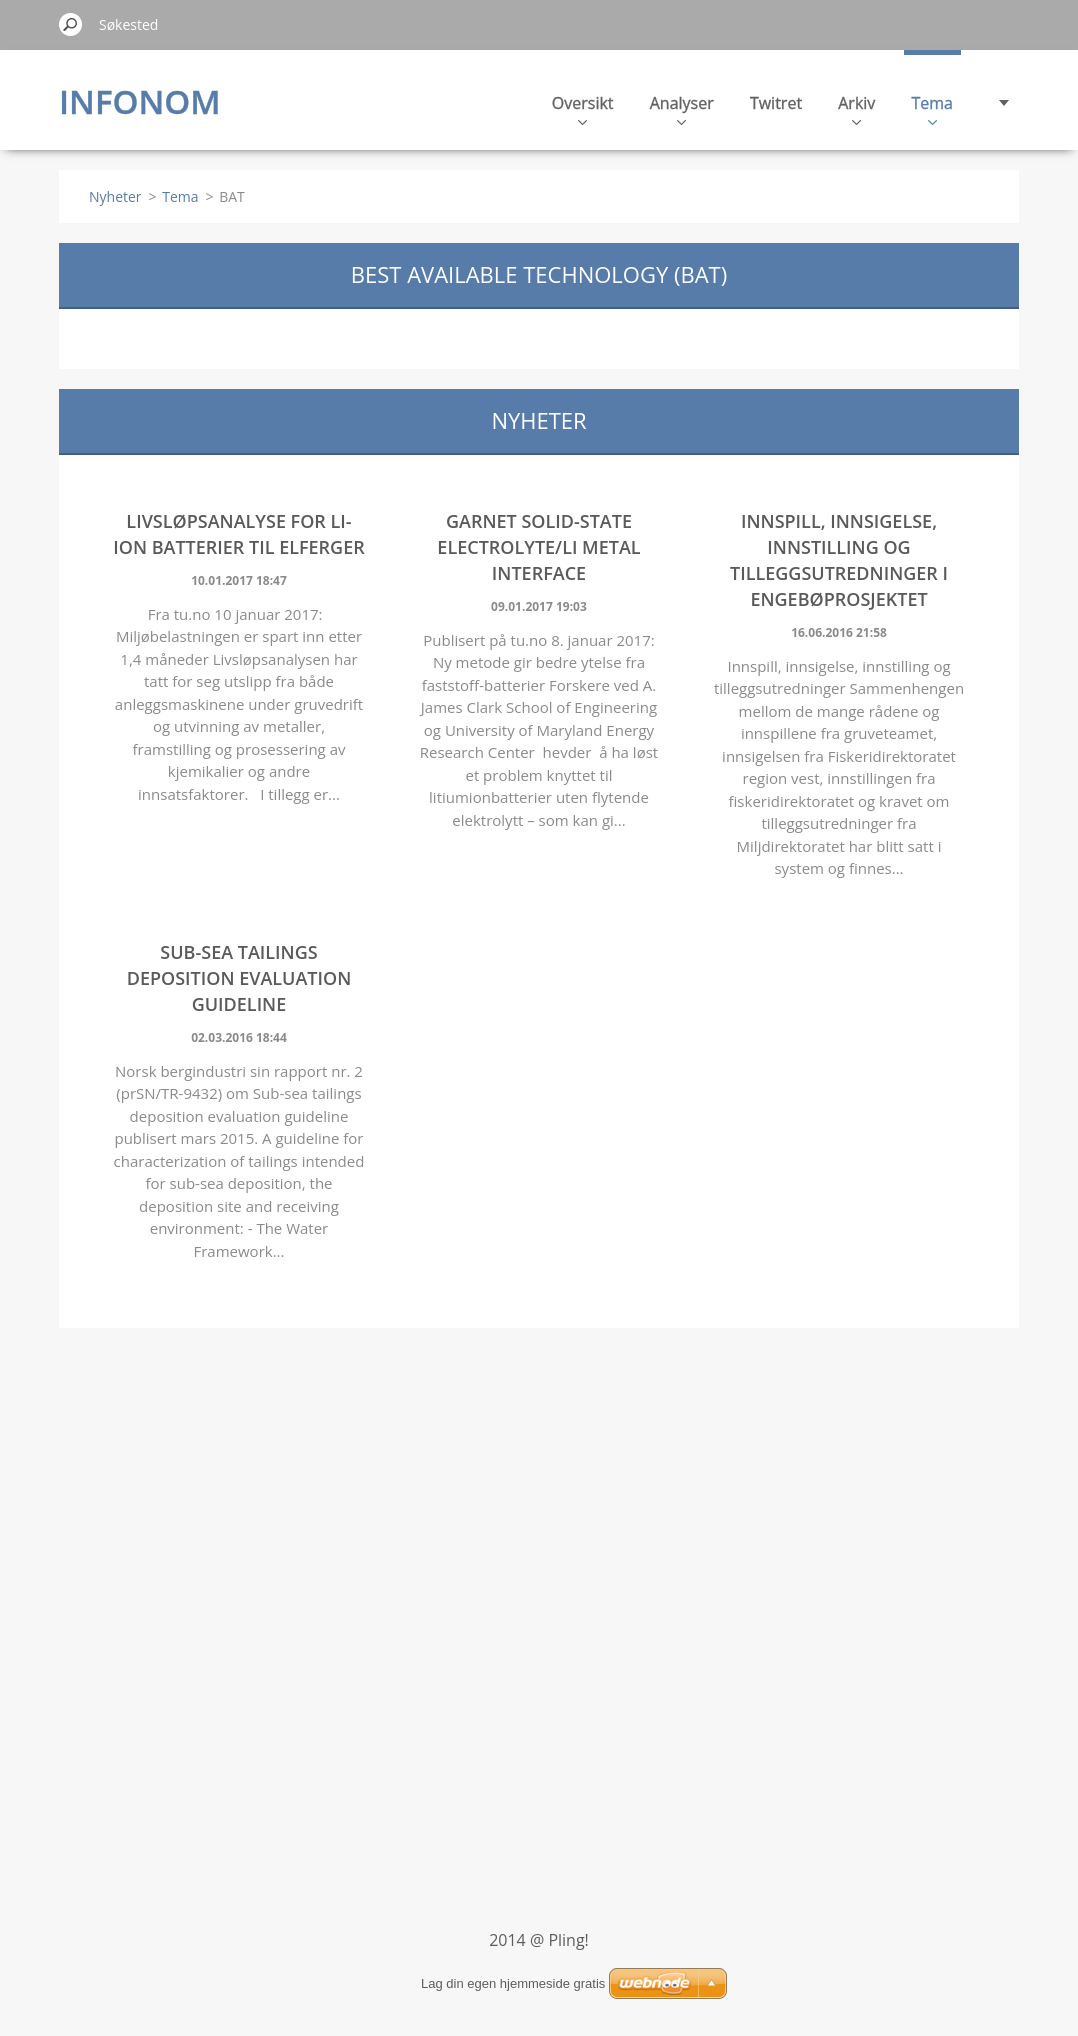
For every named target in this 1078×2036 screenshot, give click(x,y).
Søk (71, 24)
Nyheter (115, 196)
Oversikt (489, 108)
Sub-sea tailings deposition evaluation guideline (239, 978)
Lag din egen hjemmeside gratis (513, 1983)
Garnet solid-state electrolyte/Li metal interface (538, 547)
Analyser (588, 108)
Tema (838, 108)
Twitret (682, 103)
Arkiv (762, 108)
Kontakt (924, 108)
